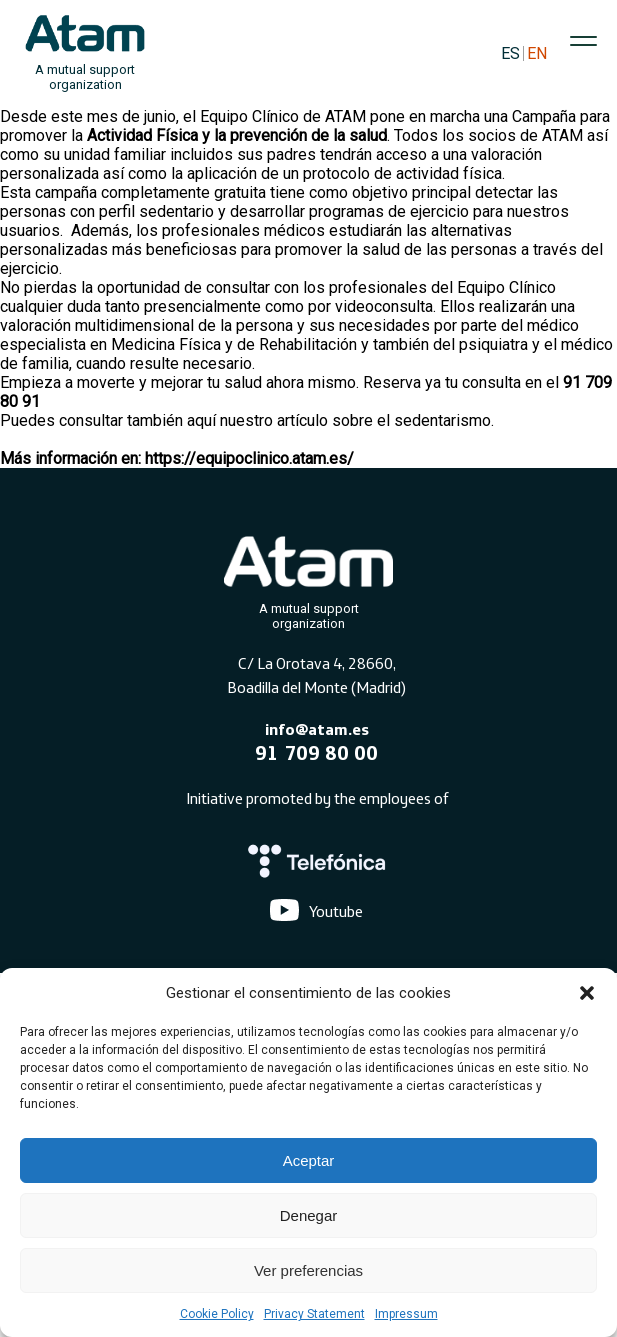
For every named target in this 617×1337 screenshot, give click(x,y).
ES (510, 53)
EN (537, 53)
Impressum (406, 1314)
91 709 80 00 (316, 752)
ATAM (345, 116)
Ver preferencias (308, 1270)
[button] (587, 993)
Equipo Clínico (506, 287)
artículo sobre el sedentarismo (384, 420)
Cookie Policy (217, 1314)
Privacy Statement (314, 1314)
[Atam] (309, 579)
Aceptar (309, 1160)
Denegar (309, 1215)
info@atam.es (317, 729)
